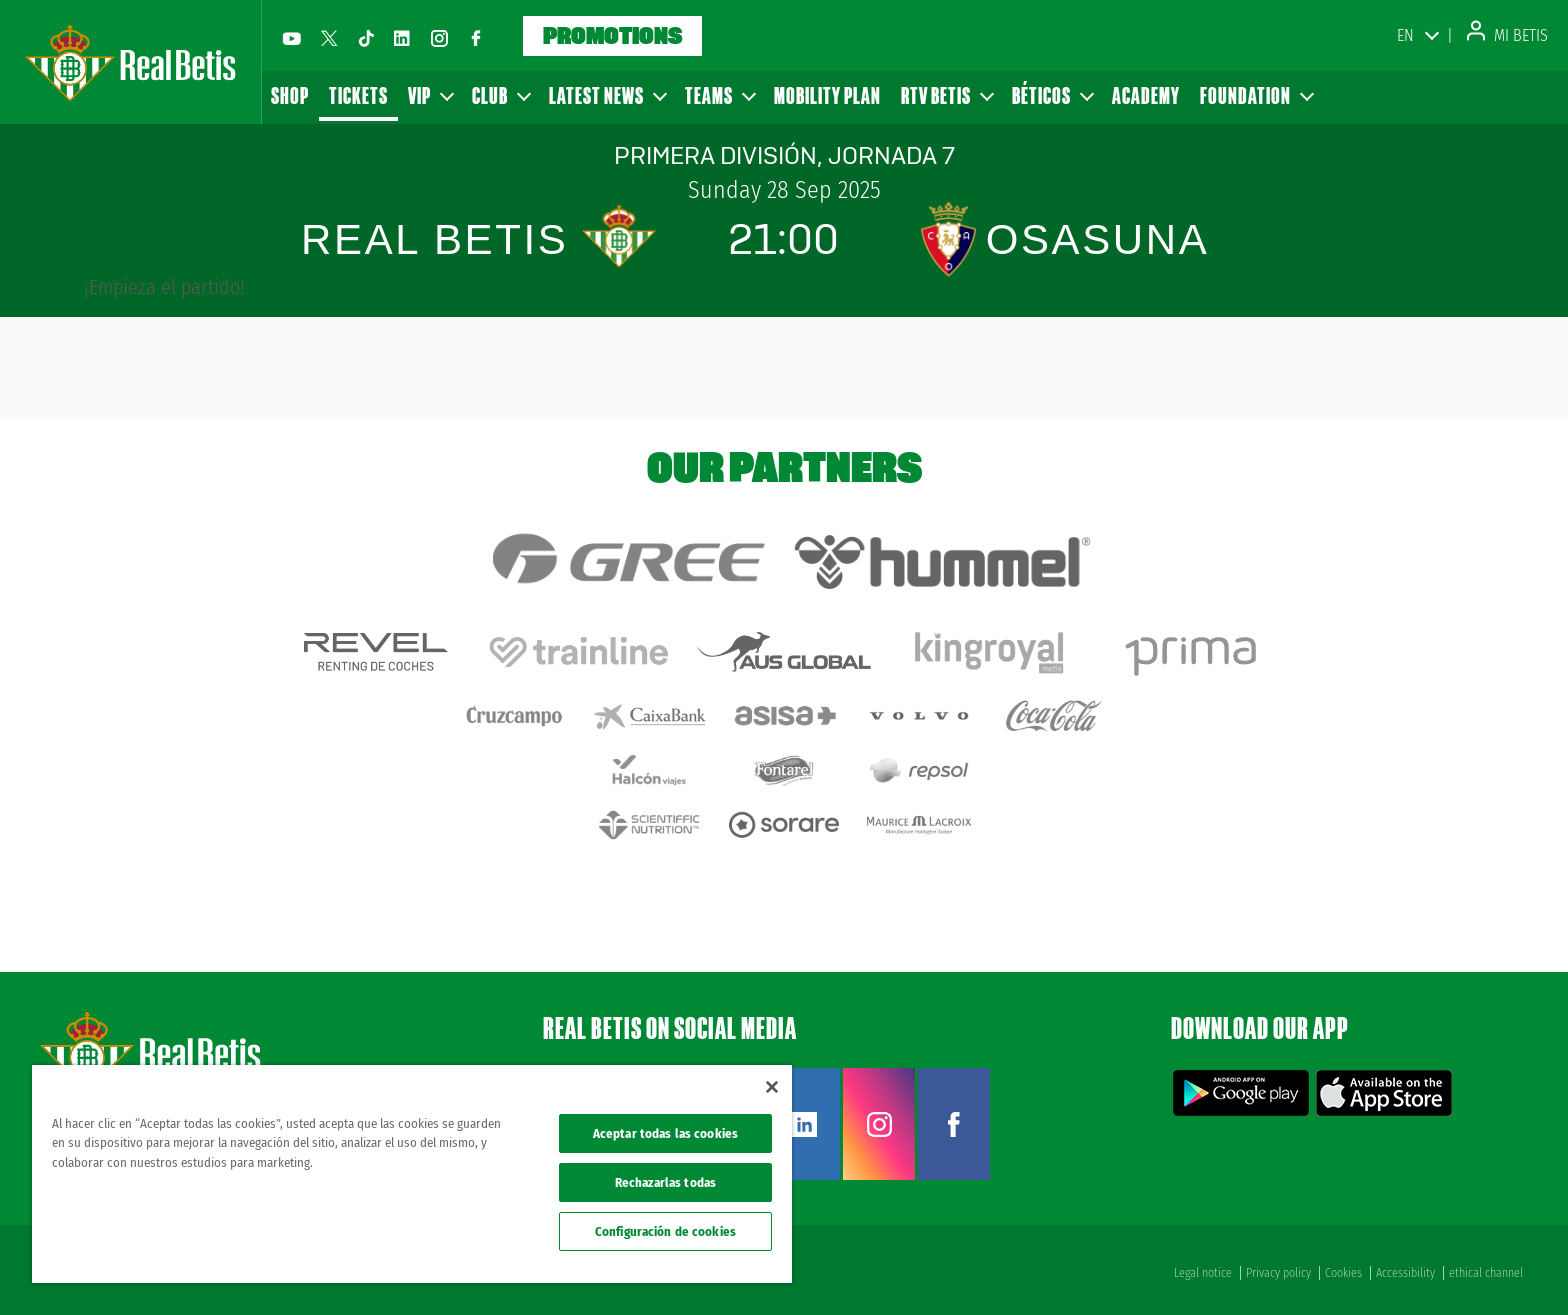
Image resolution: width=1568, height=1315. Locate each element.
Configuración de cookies (665, 1231)
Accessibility (1405, 1273)
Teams (719, 95)
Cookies (1343, 1273)
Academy (1146, 95)
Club (500, 95)
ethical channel (1486, 1273)
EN (1405, 35)
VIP (430, 95)
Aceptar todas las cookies (665, 1133)
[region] (412, 1174)
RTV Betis (946, 95)
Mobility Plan (827, 95)
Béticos (1052, 95)
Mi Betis (1507, 35)
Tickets (358, 95)
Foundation (1256, 95)
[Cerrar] (772, 1087)
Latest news (607, 95)
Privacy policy (1278, 1273)
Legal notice (1203, 1273)
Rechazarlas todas (665, 1182)
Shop (290, 95)
